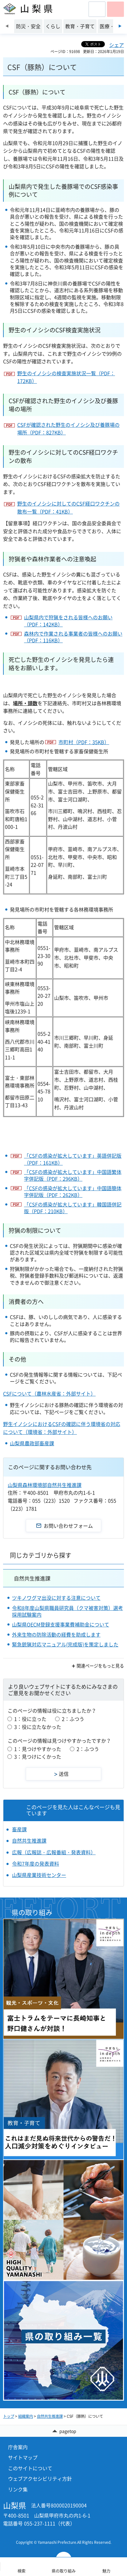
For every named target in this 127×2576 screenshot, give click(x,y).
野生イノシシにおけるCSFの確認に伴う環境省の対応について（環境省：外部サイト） (61, 1427)
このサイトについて (30, 2468)
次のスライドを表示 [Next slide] (120, 26)
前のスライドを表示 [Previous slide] (7, 26)
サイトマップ (23, 2457)
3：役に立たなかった (37, 1726)
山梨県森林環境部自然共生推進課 (44, 1485)
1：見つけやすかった (37, 1748)
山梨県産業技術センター (39, 1874)
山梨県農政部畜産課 (32, 1443)
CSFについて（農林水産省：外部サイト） (49, 1393)
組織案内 (25, 2416)
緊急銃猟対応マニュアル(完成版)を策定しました (65, 1644)
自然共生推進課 (32, 1578)
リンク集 (18, 2489)
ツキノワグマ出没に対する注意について (56, 1597)
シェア (116, 44)
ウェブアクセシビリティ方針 (40, 2478)
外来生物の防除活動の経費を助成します (56, 1634)
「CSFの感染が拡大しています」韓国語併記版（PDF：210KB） (72, 1208)
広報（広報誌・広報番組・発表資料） (54, 1852)
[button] (97, 9)
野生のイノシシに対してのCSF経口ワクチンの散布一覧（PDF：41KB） (68, 507)
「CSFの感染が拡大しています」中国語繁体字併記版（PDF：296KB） (72, 1175)
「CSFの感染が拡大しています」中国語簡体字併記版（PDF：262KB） (72, 1191)
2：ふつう (73, 1718)
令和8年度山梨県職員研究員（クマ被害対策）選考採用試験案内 (67, 1611)
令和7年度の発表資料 (35, 1863)
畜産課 (19, 1829)
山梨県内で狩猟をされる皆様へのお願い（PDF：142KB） (68, 621)
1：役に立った (30, 1718)
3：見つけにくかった (37, 1756)
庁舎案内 (18, 2447)
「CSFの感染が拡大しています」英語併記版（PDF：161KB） (72, 1159)
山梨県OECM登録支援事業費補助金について (60, 1624)
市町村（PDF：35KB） (83, 742)
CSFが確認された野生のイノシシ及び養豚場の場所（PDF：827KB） (68, 428)
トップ (8, 2416)
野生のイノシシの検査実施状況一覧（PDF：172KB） (66, 377)
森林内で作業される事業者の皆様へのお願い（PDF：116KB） (73, 637)
